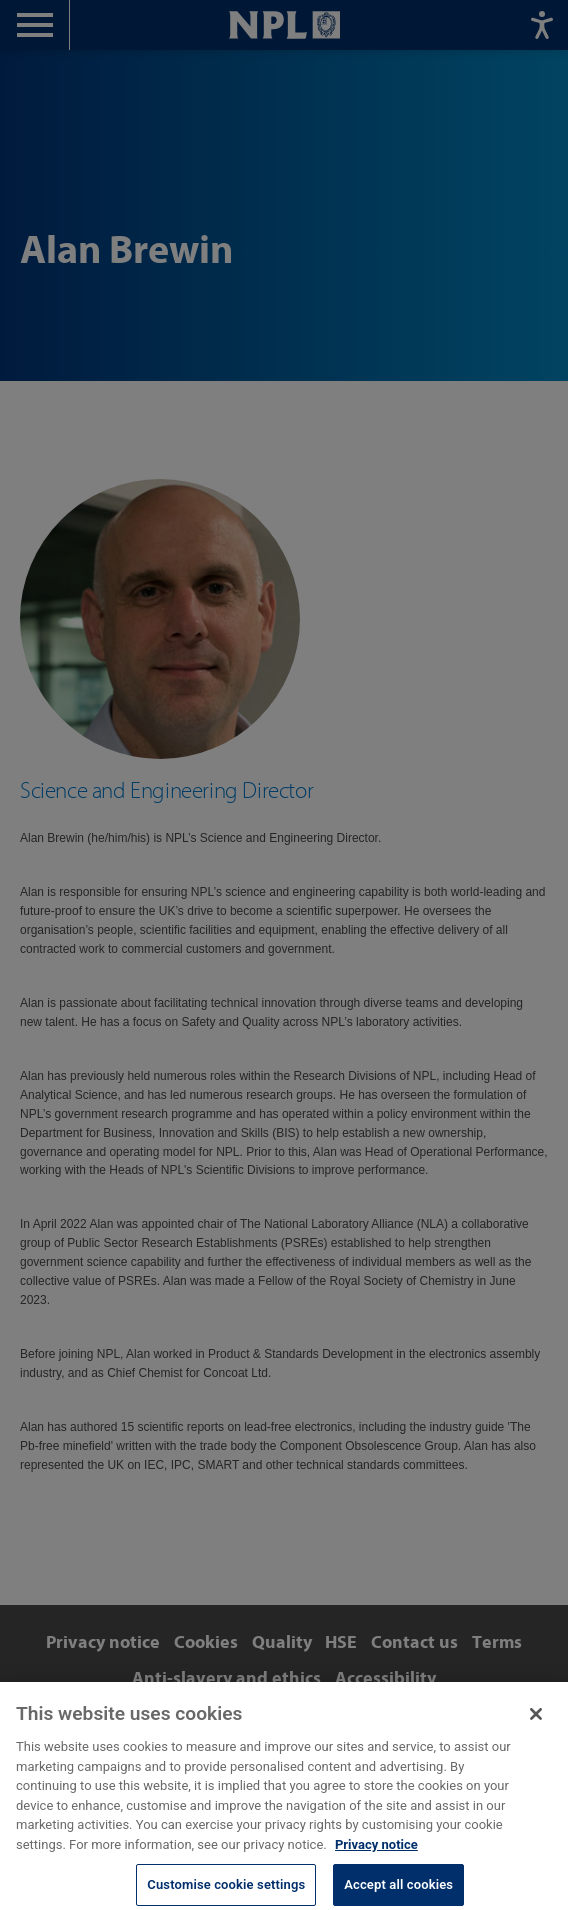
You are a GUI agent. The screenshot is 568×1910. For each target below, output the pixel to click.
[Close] (536, 1724)
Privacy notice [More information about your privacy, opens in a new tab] (376, 1853)
